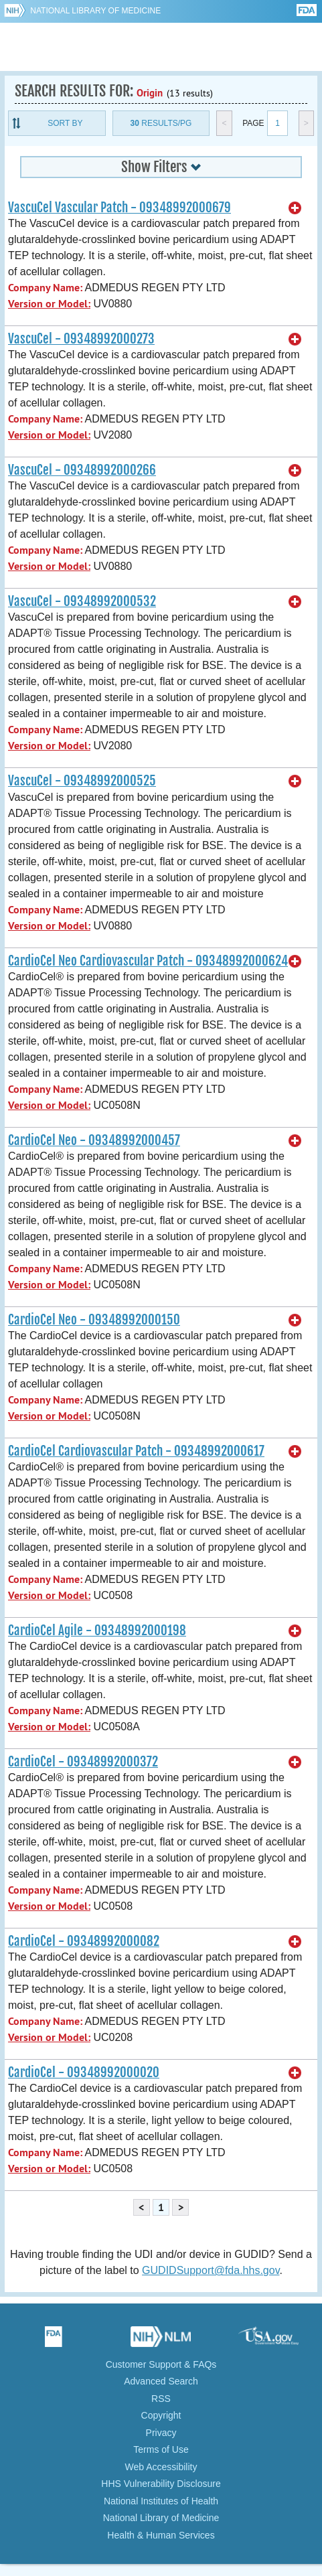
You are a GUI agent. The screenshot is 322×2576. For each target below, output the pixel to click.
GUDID (161, 47)
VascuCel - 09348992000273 (81, 339)
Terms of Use (160, 2449)
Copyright (161, 2415)
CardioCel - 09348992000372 (83, 1762)
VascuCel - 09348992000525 (82, 781)
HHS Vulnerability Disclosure (160, 2483)
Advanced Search (161, 2381)
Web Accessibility (161, 2466)
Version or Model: (49, 304)
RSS (161, 2398)
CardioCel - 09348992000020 (83, 2072)
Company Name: (45, 288)
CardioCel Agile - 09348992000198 (97, 1630)
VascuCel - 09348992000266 (82, 470)
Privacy (161, 2432)
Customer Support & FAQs (161, 2364)
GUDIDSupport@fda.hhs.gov (210, 2270)
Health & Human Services (160, 2535)
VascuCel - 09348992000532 (82, 601)
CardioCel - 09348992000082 (83, 1941)
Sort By (65, 123)
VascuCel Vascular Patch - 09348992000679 (119, 208)
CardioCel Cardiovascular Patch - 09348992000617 (136, 1451)
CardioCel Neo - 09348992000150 (94, 1320)
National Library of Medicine (95, 10)
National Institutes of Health (161, 2501)
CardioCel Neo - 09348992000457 (94, 1140)
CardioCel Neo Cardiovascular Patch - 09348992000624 (148, 961)
